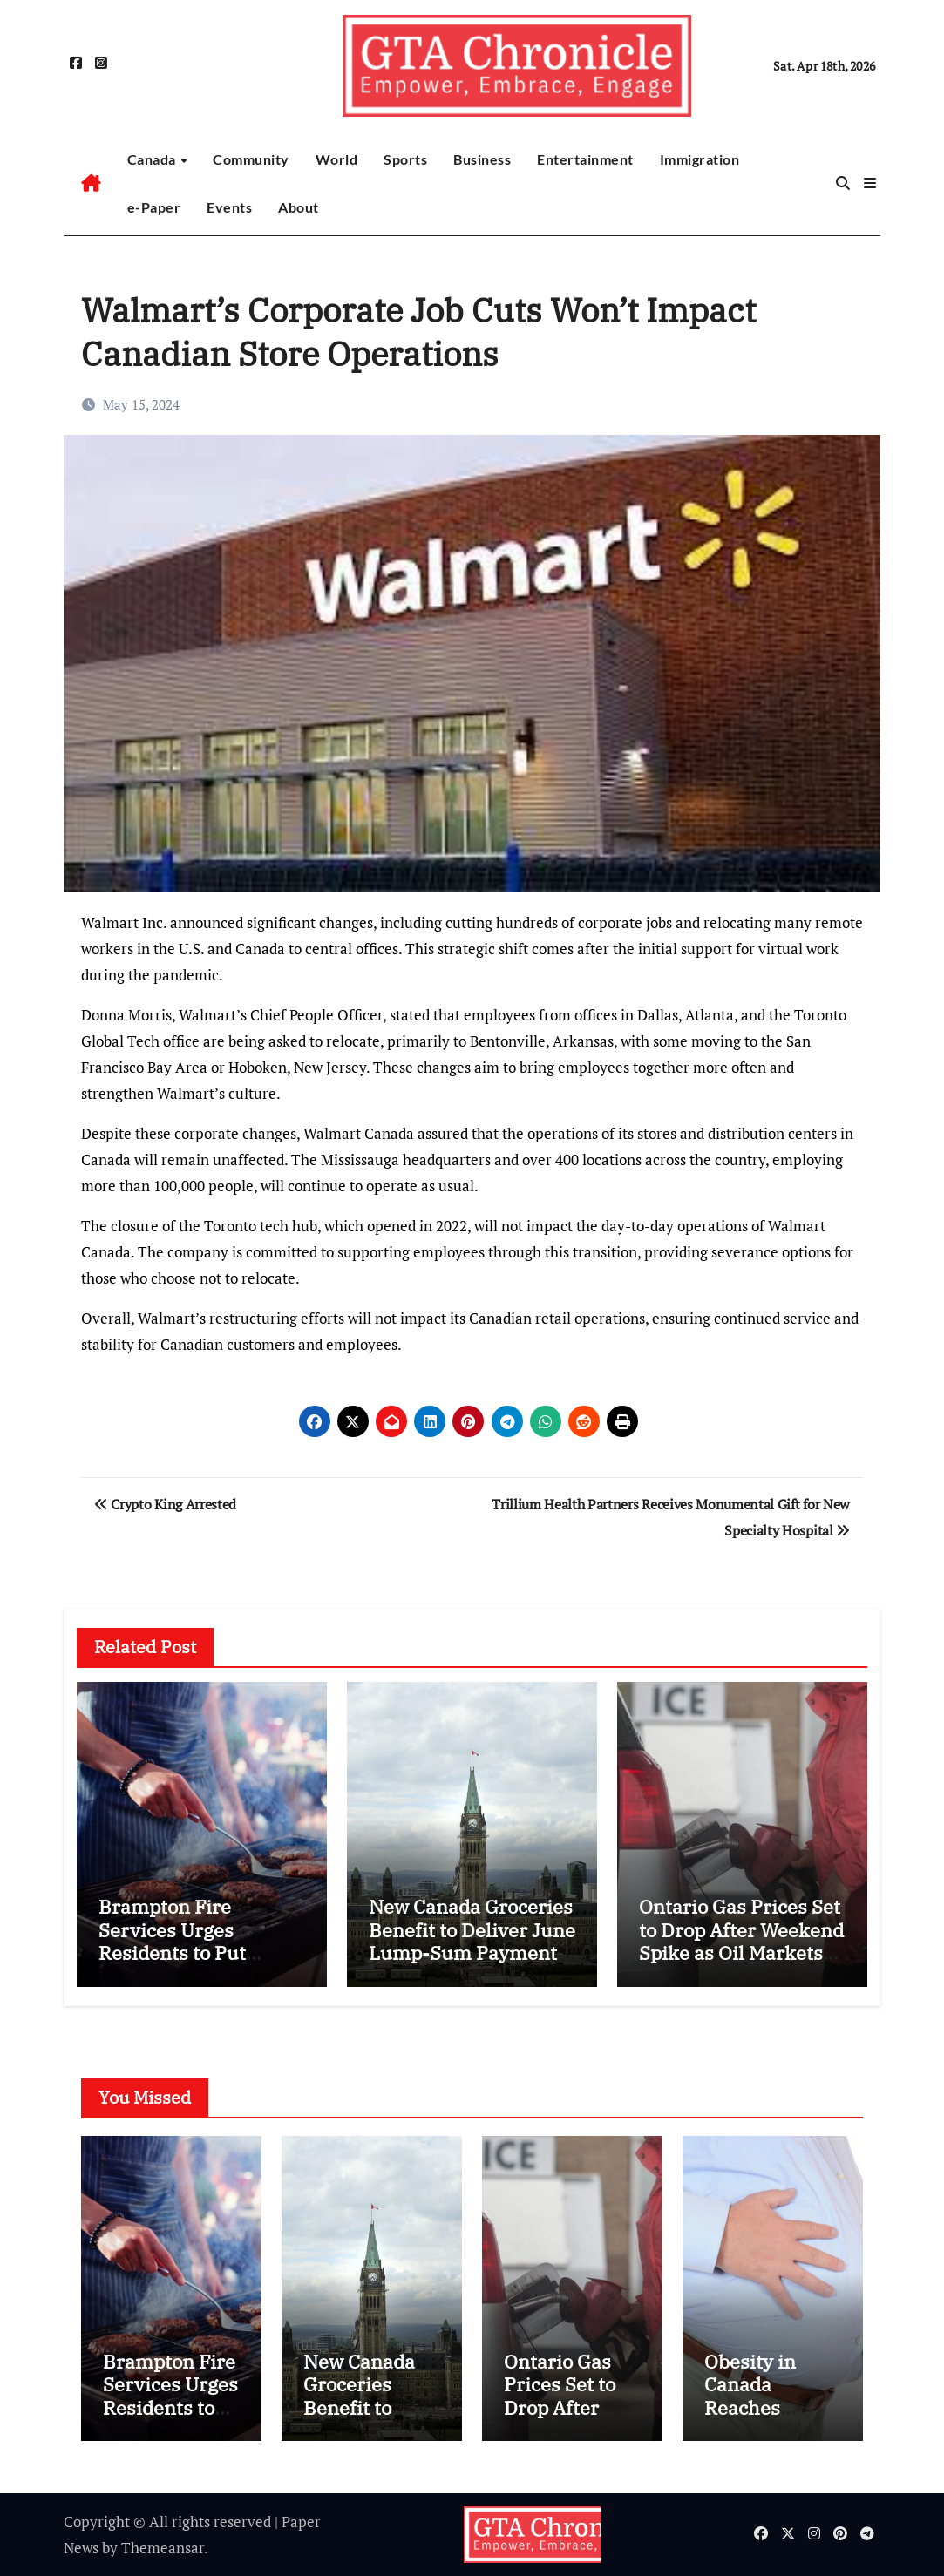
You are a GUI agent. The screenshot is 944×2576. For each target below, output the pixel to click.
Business (482, 159)
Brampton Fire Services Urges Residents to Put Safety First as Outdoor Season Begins (201, 1952)
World (337, 159)
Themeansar (162, 2548)
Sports (405, 159)
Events (229, 207)
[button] (870, 183)
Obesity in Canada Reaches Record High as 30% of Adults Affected (772, 2419)
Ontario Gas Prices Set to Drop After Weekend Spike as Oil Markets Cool (741, 1941)
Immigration (700, 159)
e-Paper (154, 207)
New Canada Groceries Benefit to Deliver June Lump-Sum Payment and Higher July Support (472, 1952)
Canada (153, 159)
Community (251, 159)
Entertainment (585, 159)
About (298, 207)
